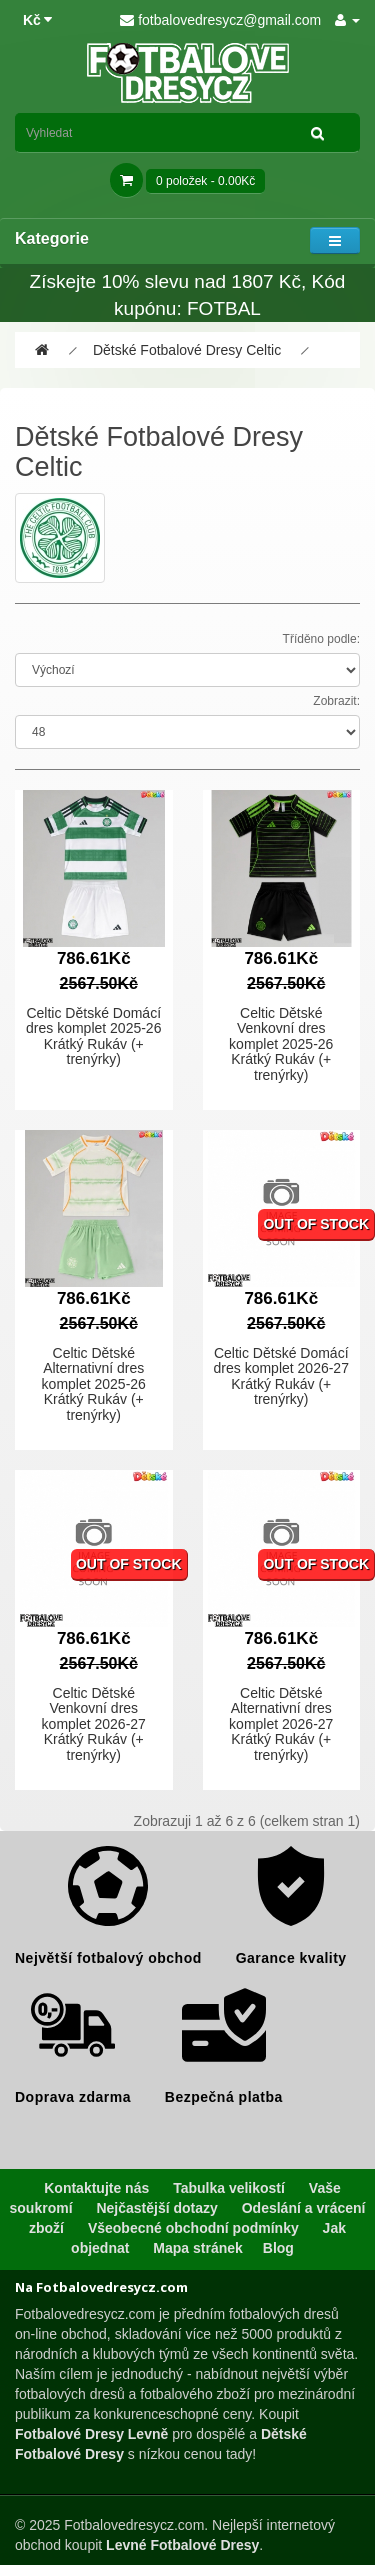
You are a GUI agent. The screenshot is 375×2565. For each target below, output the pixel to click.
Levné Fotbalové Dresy (182, 2545)
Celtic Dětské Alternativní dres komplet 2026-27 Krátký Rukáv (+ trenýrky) (281, 1724)
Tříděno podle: (321, 639)
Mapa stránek (197, 2248)
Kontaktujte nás (96, 2188)
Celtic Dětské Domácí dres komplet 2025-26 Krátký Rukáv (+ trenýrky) (93, 1036)
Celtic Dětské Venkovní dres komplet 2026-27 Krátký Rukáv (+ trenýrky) (94, 1724)
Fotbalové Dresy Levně (91, 2434)
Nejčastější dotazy (156, 2208)
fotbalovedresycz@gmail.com (220, 20)
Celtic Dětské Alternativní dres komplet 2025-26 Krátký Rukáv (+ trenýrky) (94, 1384)
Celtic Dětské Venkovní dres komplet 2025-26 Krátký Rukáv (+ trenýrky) (281, 1044)
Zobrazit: (336, 701)
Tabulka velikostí (229, 2188)
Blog (278, 2248)
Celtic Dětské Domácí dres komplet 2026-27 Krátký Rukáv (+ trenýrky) (281, 1376)
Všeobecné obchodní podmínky (193, 2228)
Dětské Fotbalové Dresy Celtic (187, 350)
